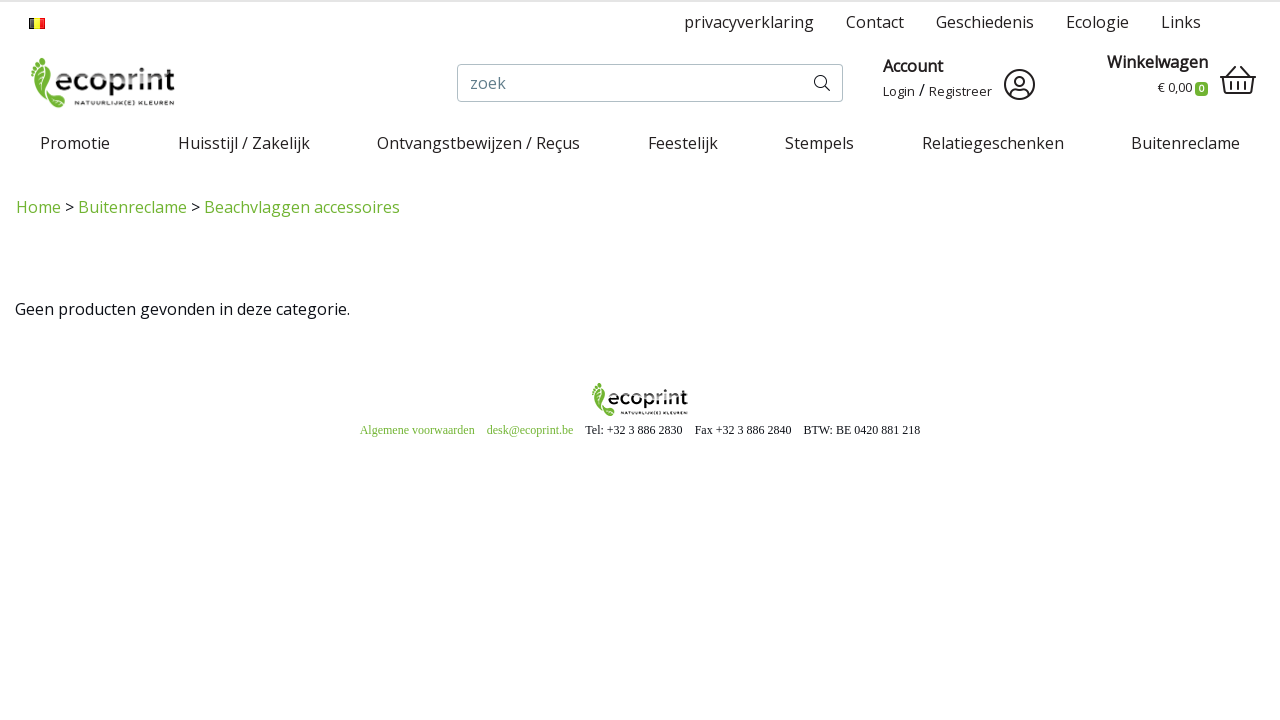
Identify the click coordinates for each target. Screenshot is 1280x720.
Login (899, 91)
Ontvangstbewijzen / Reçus (478, 143)
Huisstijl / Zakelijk (244, 143)
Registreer (960, 91)
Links (1181, 22)
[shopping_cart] (1238, 80)
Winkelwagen (1157, 62)
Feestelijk (683, 143)
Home (38, 207)
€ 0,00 (1183, 87)
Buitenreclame (1185, 143)
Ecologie (1097, 22)
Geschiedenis (985, 22)
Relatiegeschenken (993, 143)
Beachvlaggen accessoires (302, 207)
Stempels (819, 143)
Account (913, 66)
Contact (875, 22)
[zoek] (630, 83)
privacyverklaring (749, 22)
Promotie (75, 143)
